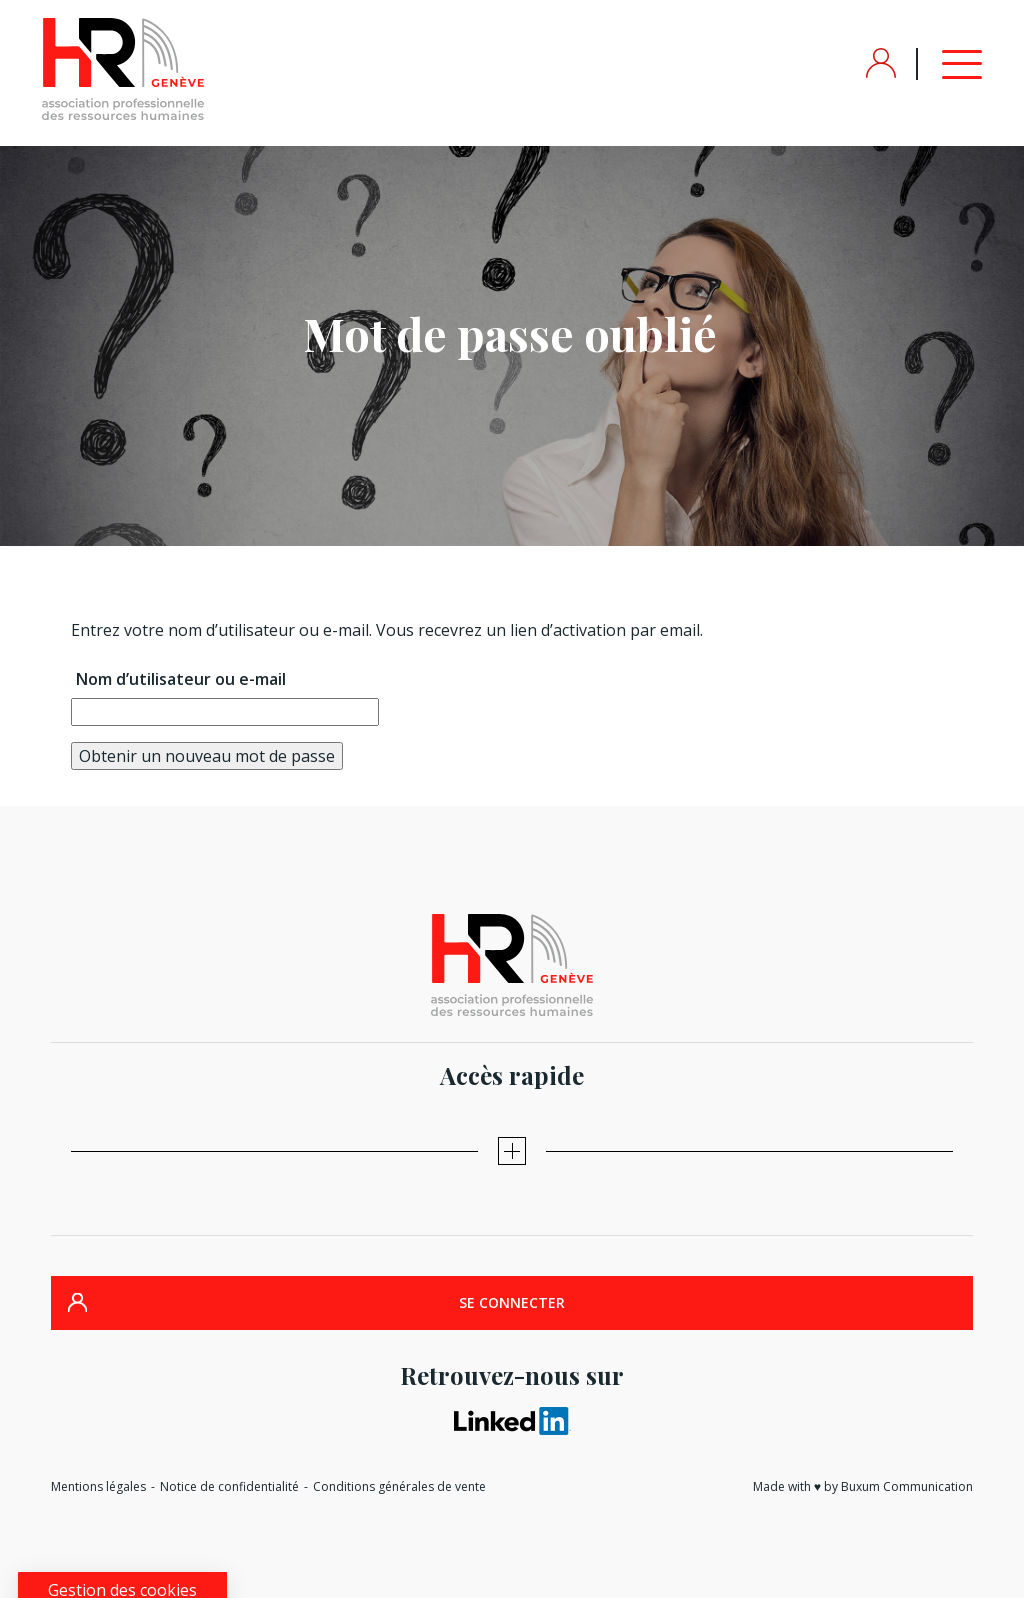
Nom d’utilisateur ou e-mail (181, 679)
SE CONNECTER (512, 1302)
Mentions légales (98, 1486)
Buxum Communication (907, 1486)
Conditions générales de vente (399, 1486)
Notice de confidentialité (229, 1486)
